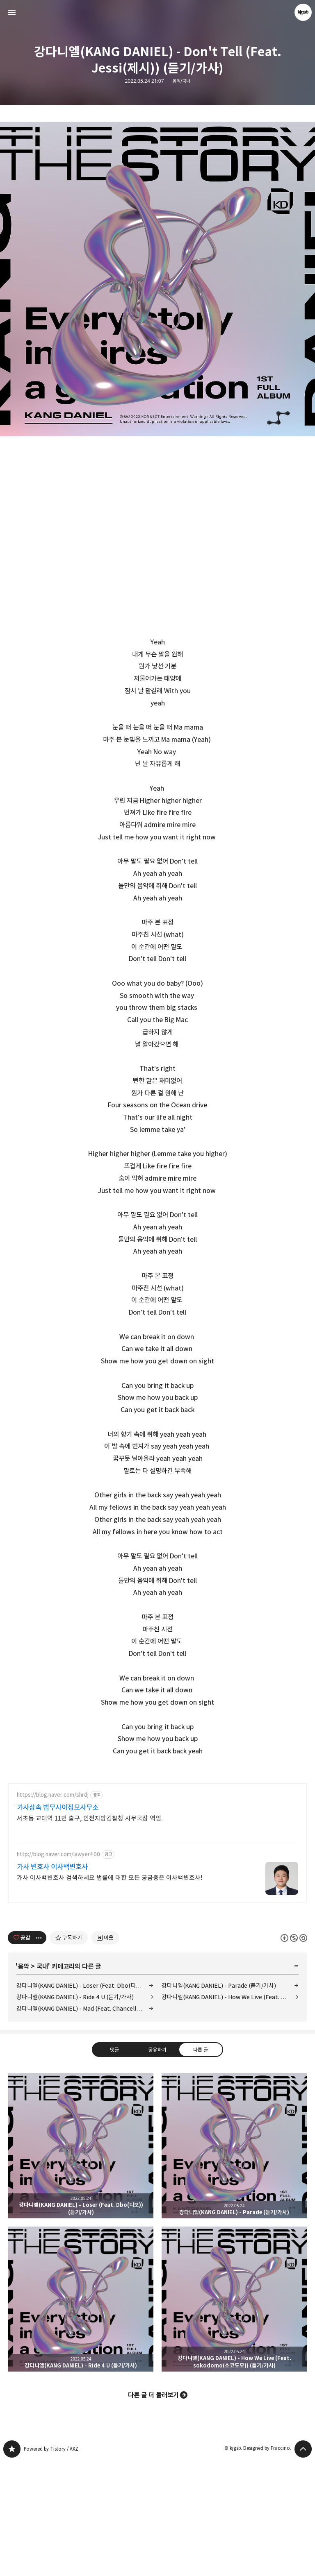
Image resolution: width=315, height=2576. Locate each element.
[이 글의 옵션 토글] (39, 2052)
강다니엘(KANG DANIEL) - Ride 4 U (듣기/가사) (75, 2112)
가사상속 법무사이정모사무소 (57, 1922)
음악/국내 (181, 81)
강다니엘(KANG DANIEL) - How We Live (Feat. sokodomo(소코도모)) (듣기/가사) (230, 2112)
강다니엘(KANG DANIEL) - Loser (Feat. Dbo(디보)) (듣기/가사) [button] (80, 2260)
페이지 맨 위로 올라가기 (303, 2564)
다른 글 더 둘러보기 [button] (153, 2510)
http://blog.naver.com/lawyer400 (58, 1969)
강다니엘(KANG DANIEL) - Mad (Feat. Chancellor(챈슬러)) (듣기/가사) (84, 2123)
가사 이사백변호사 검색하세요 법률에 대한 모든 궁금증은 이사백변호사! (109, 1992)
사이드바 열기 (12, 12)
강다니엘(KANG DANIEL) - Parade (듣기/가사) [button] (234, 2260)
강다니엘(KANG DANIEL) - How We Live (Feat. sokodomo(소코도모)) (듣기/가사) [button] (234, 2413)
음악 (23, 2081)
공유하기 (157, 2164)
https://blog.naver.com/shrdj (53, 1909)
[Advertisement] (157, 1832)
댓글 (114, 2164)
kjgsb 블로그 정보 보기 (303, 12)
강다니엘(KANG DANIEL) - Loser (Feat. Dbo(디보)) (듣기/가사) (84, 2100)
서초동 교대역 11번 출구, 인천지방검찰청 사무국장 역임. (90, 1933)
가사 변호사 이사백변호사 (52, 1981)
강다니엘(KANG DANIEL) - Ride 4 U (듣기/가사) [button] (80, 2413)
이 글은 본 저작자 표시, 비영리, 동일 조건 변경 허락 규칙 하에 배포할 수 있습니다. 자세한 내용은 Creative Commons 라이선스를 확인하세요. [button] (294, 2052)
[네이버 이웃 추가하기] (105, 2052)
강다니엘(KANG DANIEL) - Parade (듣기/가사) (219, 2100)
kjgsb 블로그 (12, 2564)
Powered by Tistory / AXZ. (52, 2563)
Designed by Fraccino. (267, 2563)
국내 (42, 2081)
